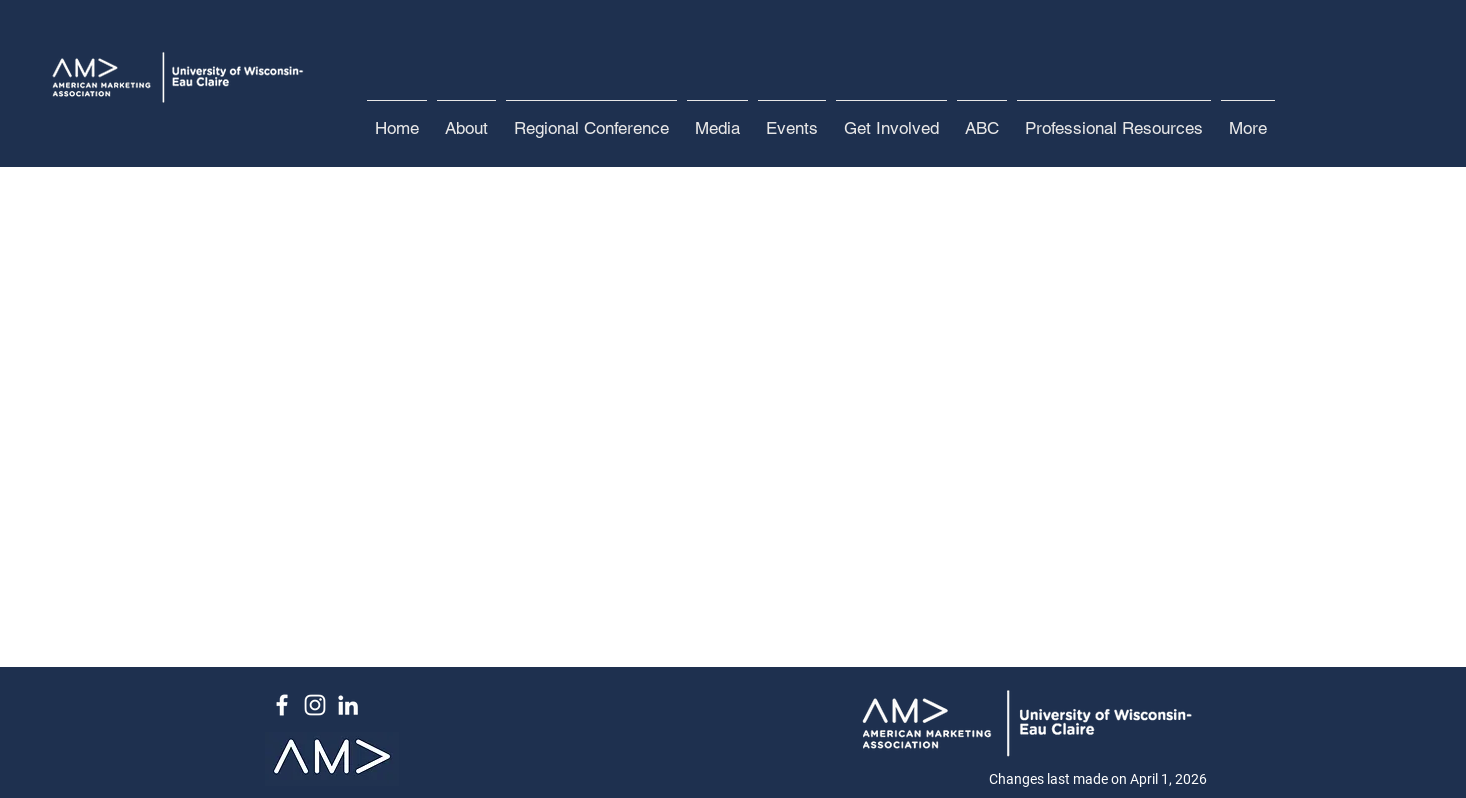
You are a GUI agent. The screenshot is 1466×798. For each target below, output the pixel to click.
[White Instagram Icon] (315, 705)
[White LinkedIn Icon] (348, 705)
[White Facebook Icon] (282, 705)
